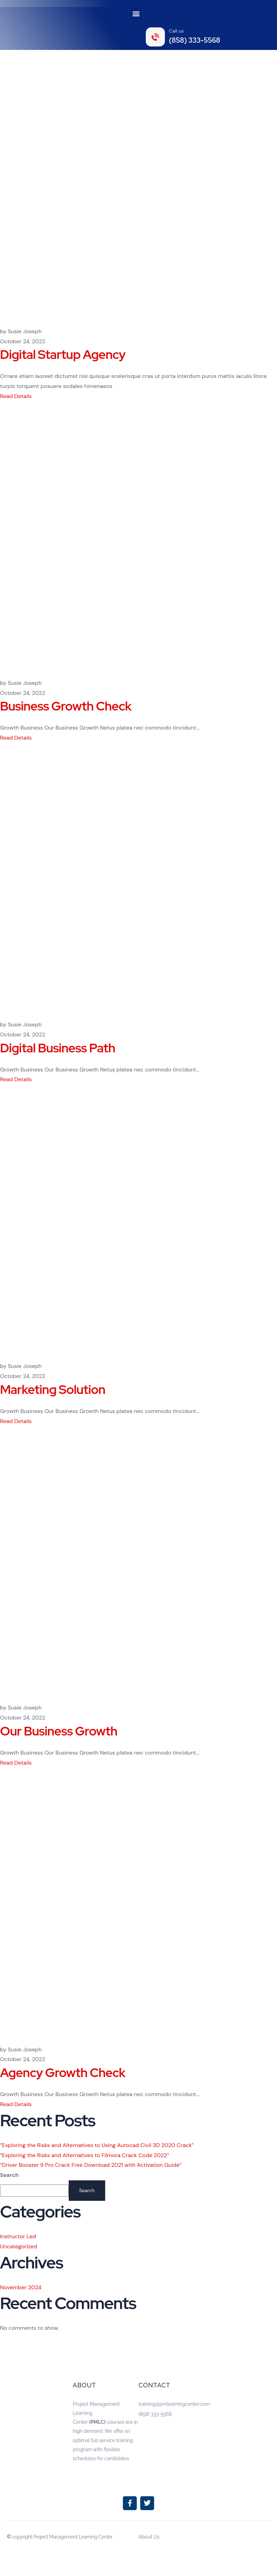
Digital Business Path (57, 1048)
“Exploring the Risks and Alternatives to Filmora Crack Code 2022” (84, 2155)
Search (9, 2175)
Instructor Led (18, 2236)
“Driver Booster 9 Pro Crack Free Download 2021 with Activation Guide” (91, 2165)
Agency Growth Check (62, 2072)
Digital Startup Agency (63, 354)
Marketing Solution (52, 1389)
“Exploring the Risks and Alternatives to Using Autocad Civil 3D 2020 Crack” (97, 2145)
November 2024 (20, 2287)
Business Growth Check (66, 706)
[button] (136, 13)
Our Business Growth (58, 1731)
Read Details (16, 396)
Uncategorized (18, 2246)
